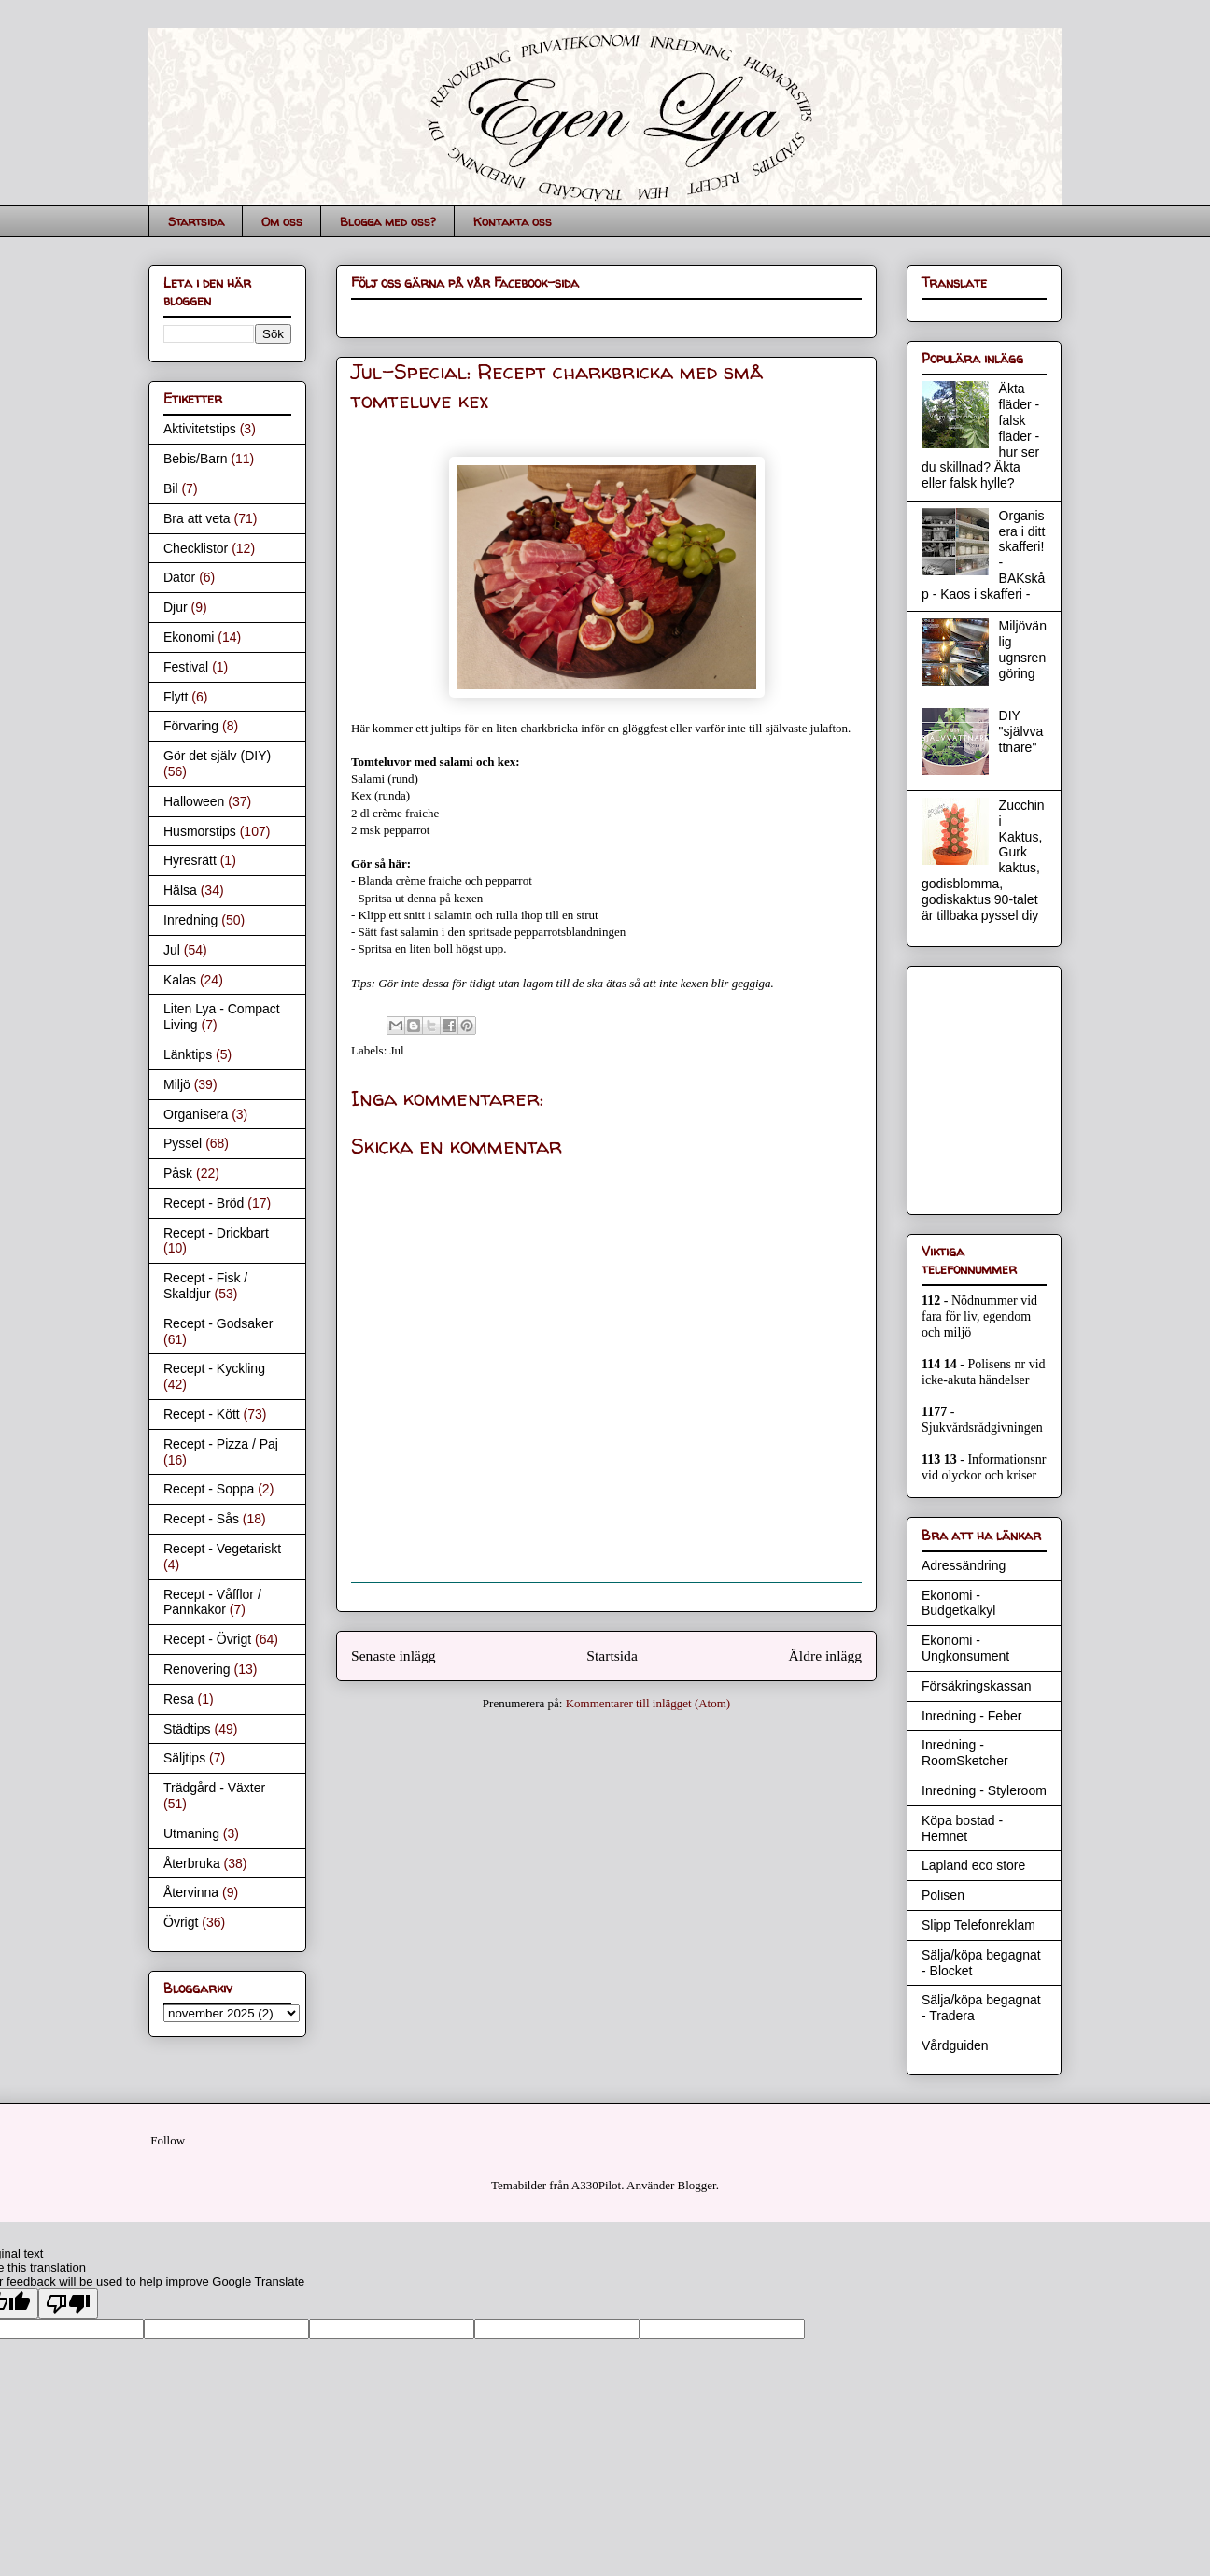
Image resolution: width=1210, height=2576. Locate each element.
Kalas (179, 979)
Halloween (193, 801)
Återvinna (190, 1892)
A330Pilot (596, 2185)
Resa (178, 1698)
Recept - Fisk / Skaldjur (205, 1285)
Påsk (177, 1173)
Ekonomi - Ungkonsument (965, 1648)
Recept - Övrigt (207, 1639)
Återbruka (191, 1863)
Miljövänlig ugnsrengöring (1023, 649)
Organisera (195, 1114)
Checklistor (195, 548)
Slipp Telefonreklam (978, 1925)
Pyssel (182, 1143)
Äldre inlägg (825, 1655)
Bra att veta (197, 518)
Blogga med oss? (388, 221)
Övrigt (180, 1922)
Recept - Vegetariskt (222, 1548)
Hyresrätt (190, 860)
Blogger (697, 2185)
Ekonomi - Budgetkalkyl (958, 1603)
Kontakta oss (512, 221)
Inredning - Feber (971, 1715)
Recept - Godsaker (218, 1323)
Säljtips (184, 1757)
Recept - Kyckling (214, 1368)
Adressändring (964, 1565)
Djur (175, 607)
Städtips (187, 1728)
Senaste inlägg (393, 1655)
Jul (397, 1050)
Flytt (175, 696)
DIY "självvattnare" (1021, 731)
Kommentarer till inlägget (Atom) (648, 1703)
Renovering (197, 1669)
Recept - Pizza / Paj (220, 1444)
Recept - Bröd (203, 1203)
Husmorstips (199, 831)
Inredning (190, 920)
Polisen (943, 1895)
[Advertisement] (978, 1085)
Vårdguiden (955, 2045)
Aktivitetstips (199, 428)
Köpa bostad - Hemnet (962, 1828)
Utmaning (191, 1833)
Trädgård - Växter (214, 1787)
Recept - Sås (201, 1518)
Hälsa (180, 890)
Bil (170, 488)
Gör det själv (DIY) (217, 755)
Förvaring (190, 725)
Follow (167, 2140)
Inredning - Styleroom (984, 1790)
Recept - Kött (201, 1414)
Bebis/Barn (195, 458)
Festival (185, 666)
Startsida (196, 221)
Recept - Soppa (208, 1488)
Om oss (281, 221)
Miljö (176, 1084)
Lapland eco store (973, 1865)
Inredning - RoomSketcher (965, 1752)
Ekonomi (188, 637)
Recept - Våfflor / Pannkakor (212, 1602)
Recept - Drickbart (216, 1232)
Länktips (187, 1054)
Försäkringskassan (977, 1685)
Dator (179, 577)
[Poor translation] (68, 2303)
